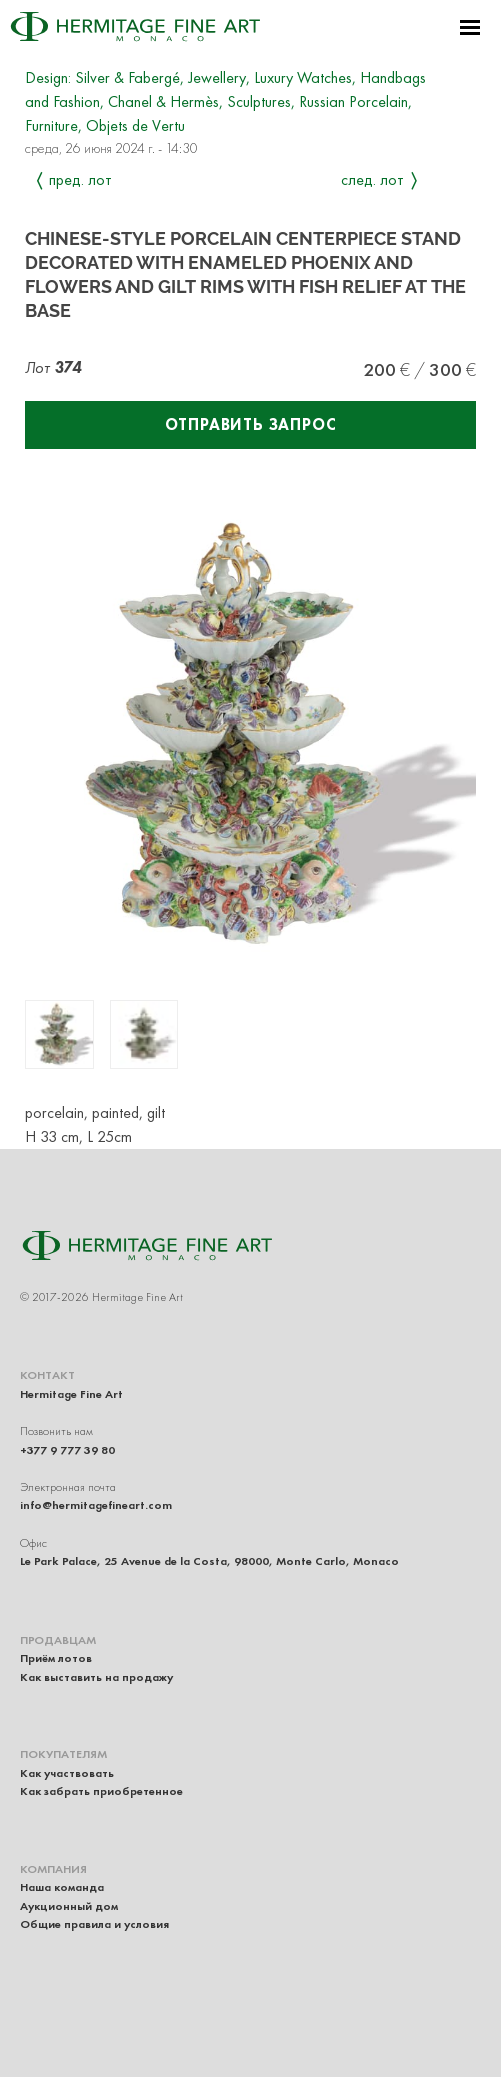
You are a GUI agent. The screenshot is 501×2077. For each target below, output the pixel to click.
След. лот (372, 179)
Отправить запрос (251, 424)
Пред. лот (80, 179)
